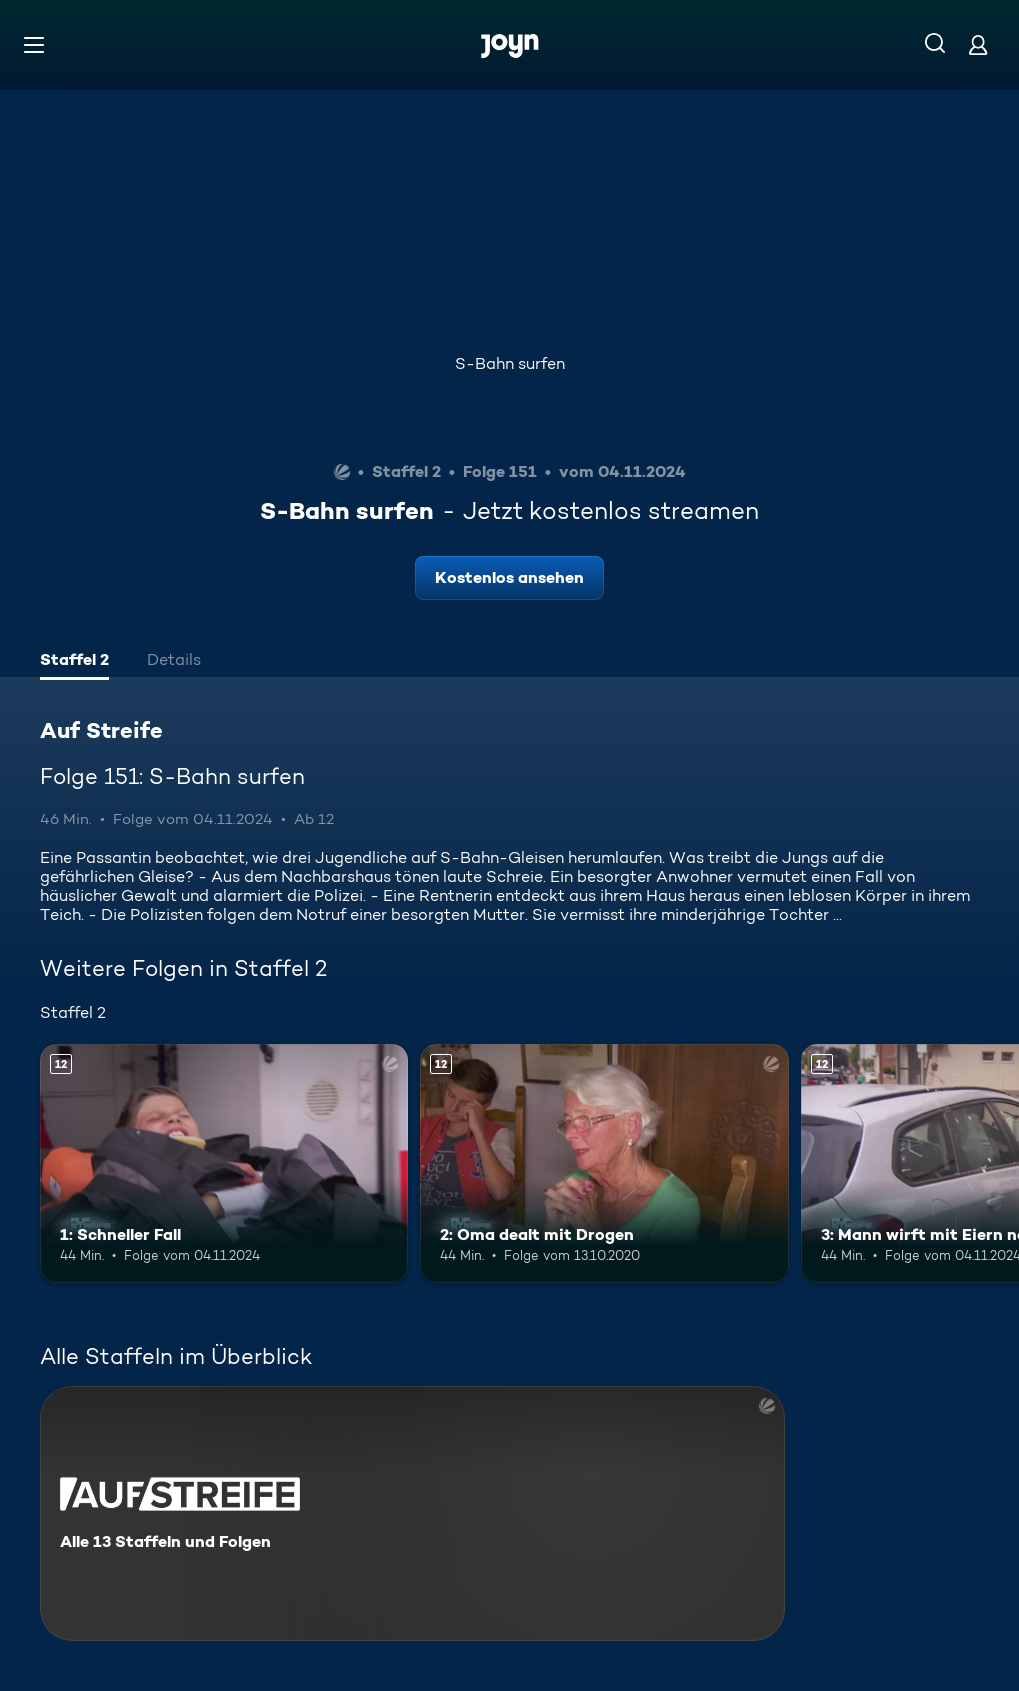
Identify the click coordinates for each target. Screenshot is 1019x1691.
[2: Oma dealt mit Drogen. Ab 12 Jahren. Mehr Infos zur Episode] (604, 1163)
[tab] (74, 662)
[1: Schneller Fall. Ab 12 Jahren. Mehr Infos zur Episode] (224, 1163)
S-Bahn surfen (510, 363)
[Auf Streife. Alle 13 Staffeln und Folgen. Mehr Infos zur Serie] (412, 1513)
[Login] (978, 44)
